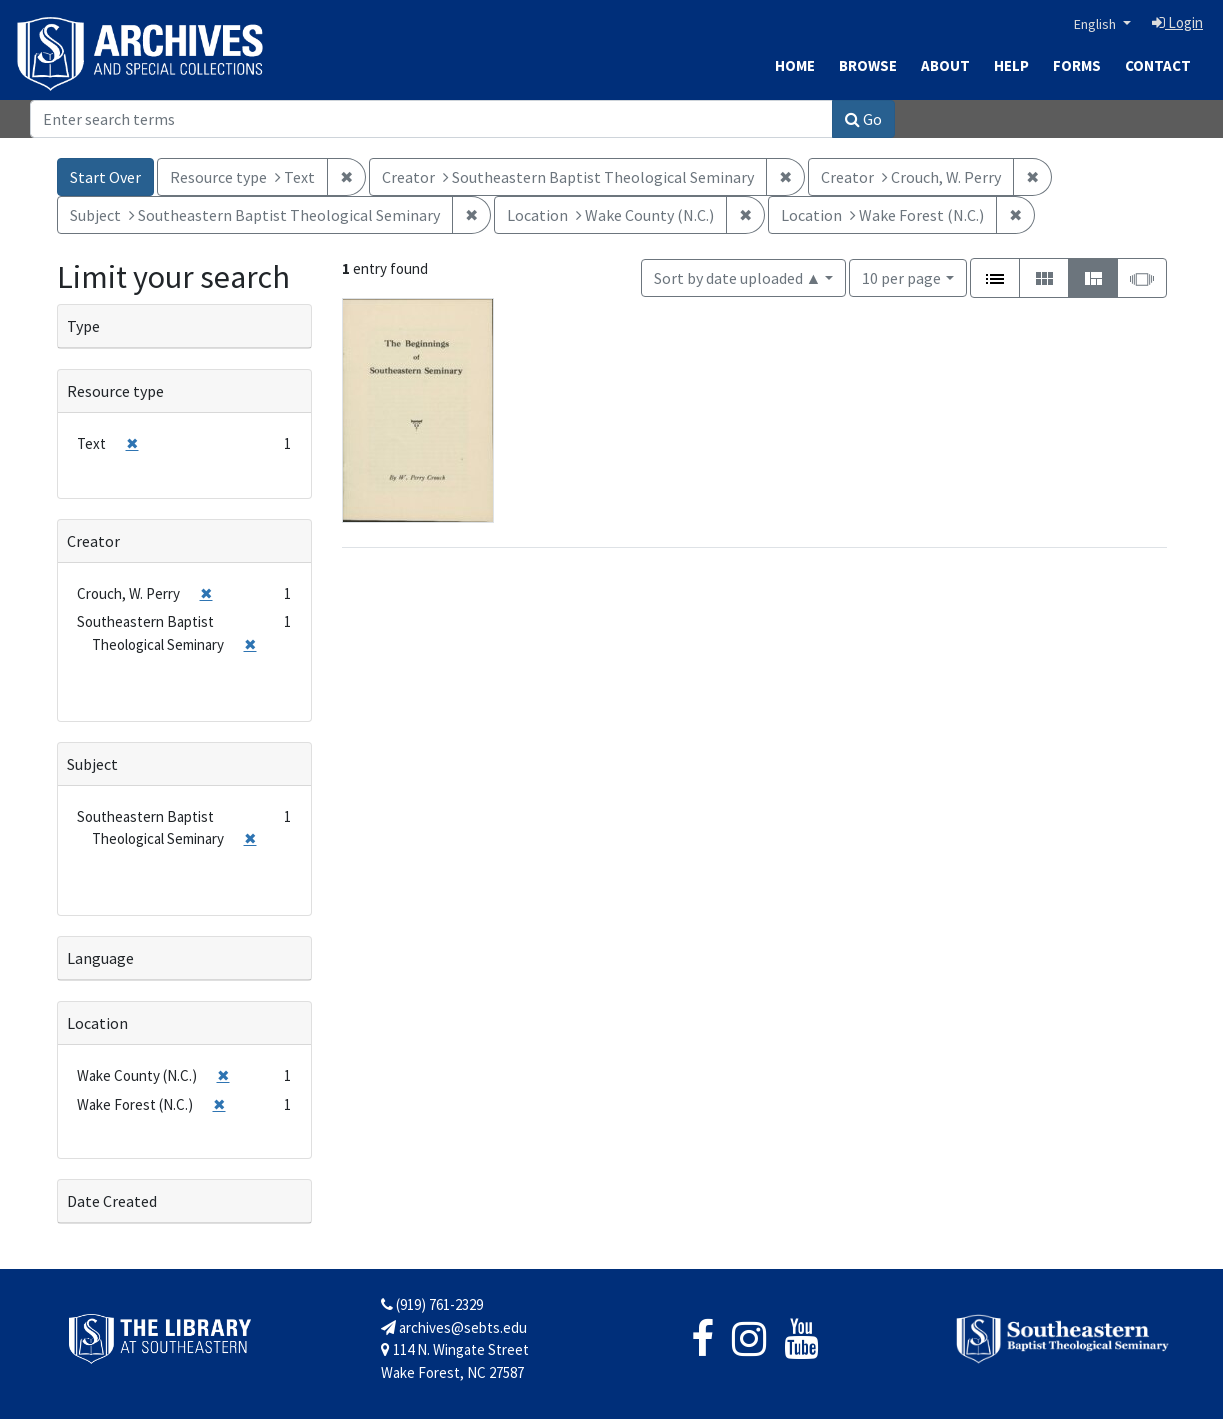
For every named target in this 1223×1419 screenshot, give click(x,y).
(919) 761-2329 (432, 1304)
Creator (93, 541)
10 (901, 276)
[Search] (431, 119)
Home (795, 65)
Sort (738, 278)
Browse (868, 65)
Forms (1077, 65)
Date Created (112, 1201)
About (945, 65)
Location (97, 1023)
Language (100, 958)
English (1096, 24)
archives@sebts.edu (454, 1327)
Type (83, 326)
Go (863, 119)
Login (1177, 22)
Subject (92, 764)
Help (1011, 65)
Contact (1158, 65)
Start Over (105, 177)
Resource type (115, 391)
